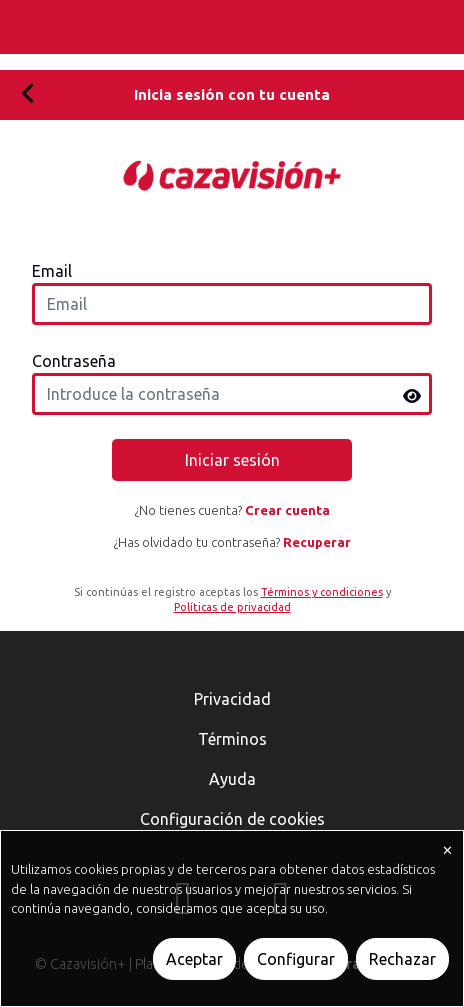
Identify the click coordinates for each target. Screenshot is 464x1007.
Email (52, 271)
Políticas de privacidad (232, 607)
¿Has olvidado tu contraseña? (232, 542)
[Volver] (28, 94)
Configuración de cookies (232, 819)
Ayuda (232, 779)
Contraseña (74, 361)
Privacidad (232, 699)
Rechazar (402, 959)
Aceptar (194, 959)
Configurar (296, 959)
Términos (232, 739)
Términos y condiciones (322, 592)
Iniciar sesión (232, 460)
